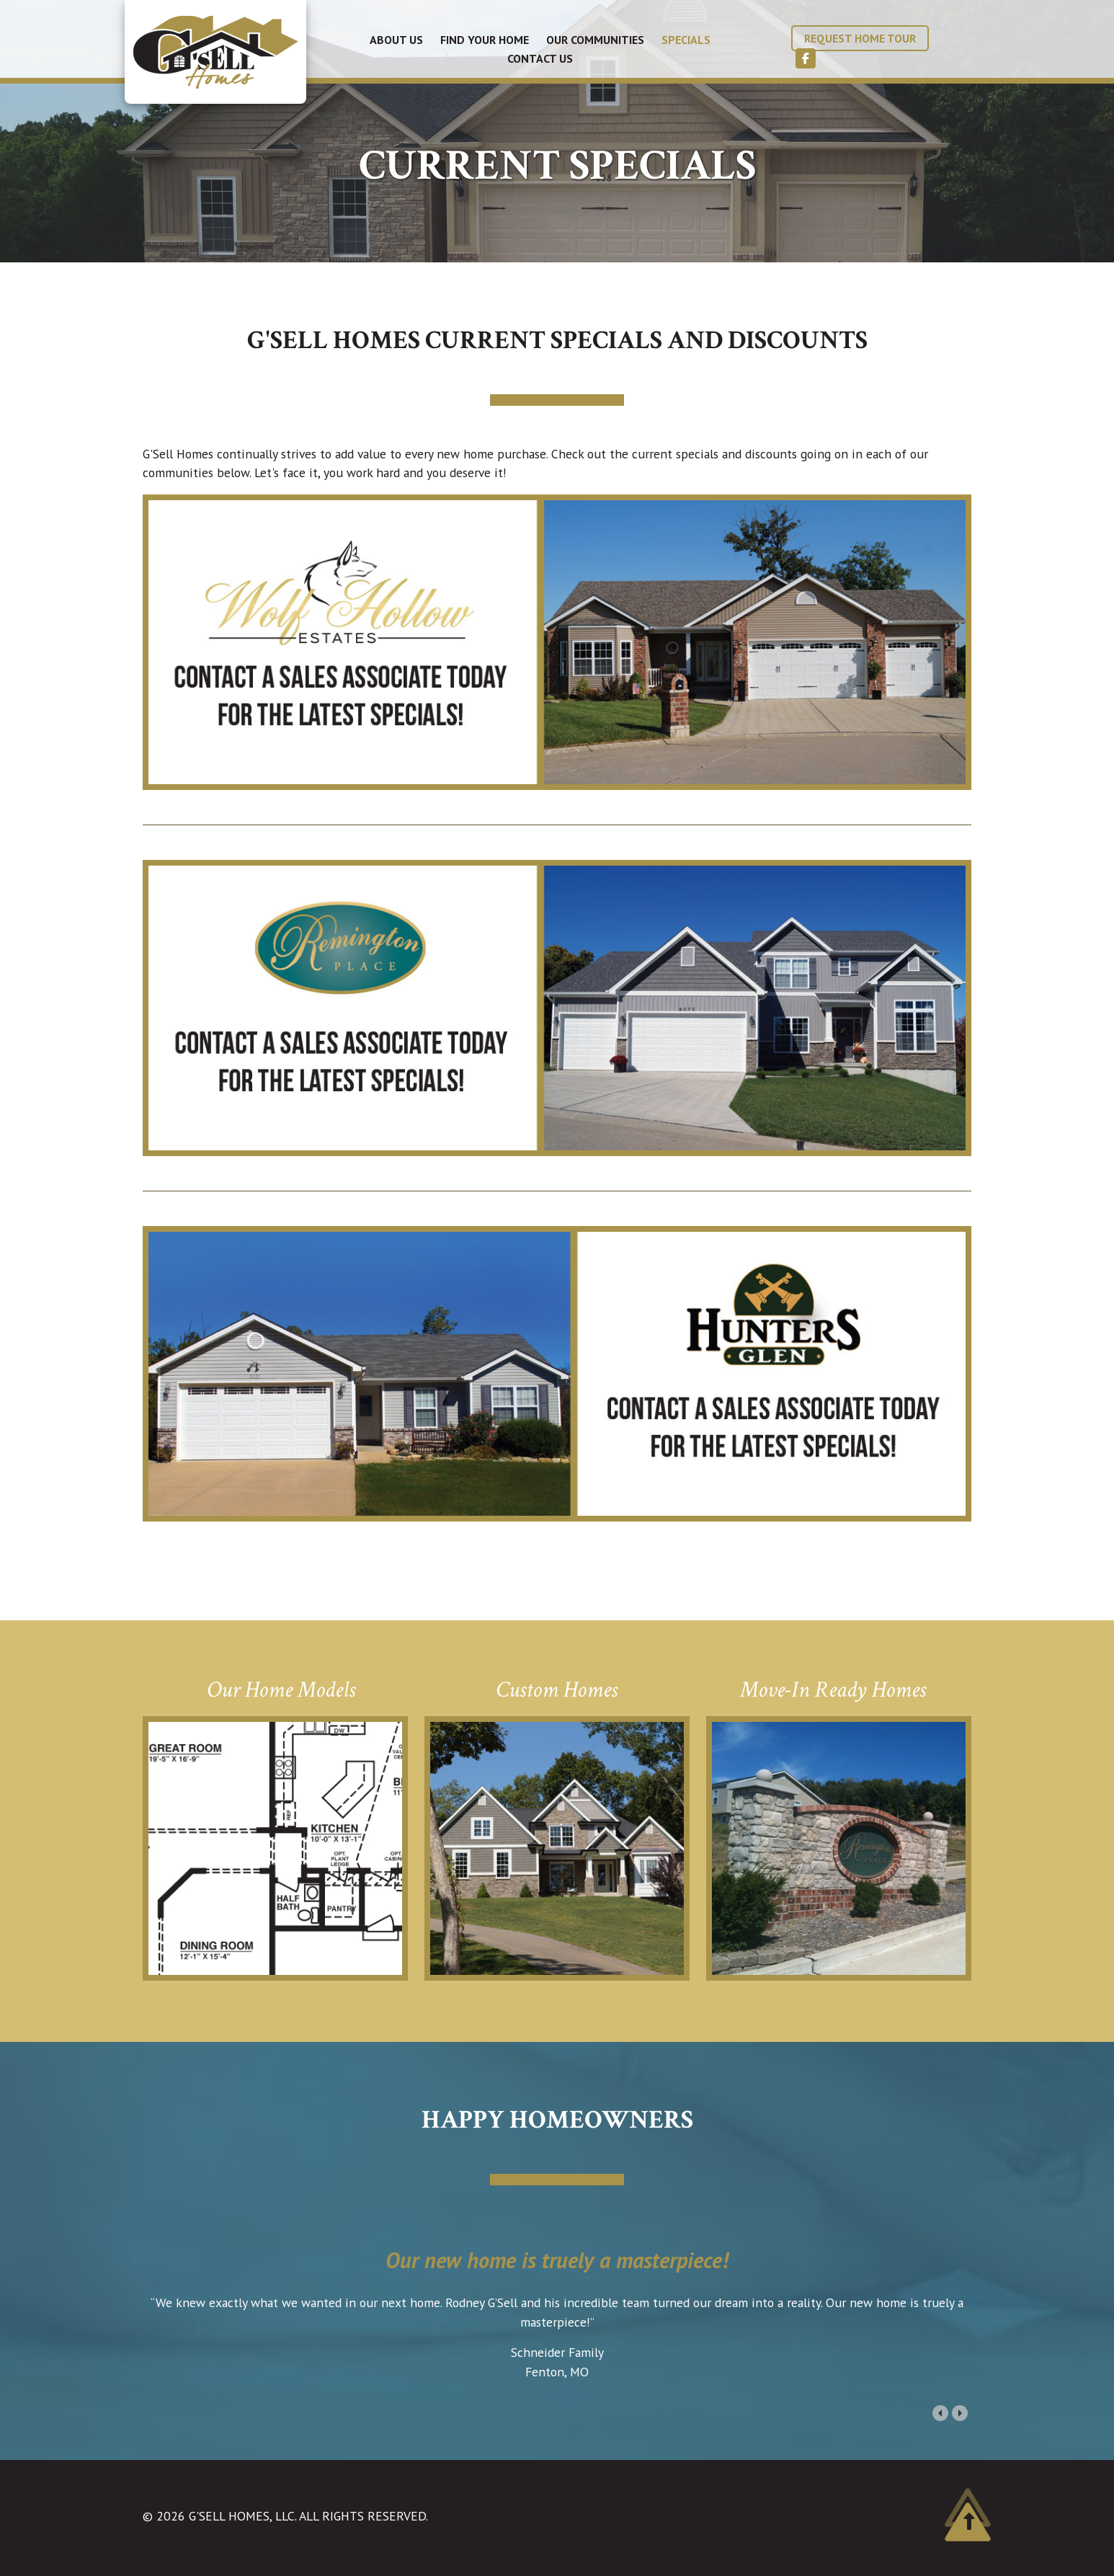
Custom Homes (557, 1690)
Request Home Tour (860, 38)
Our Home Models (281, 1690)
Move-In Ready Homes (833, 1690)
